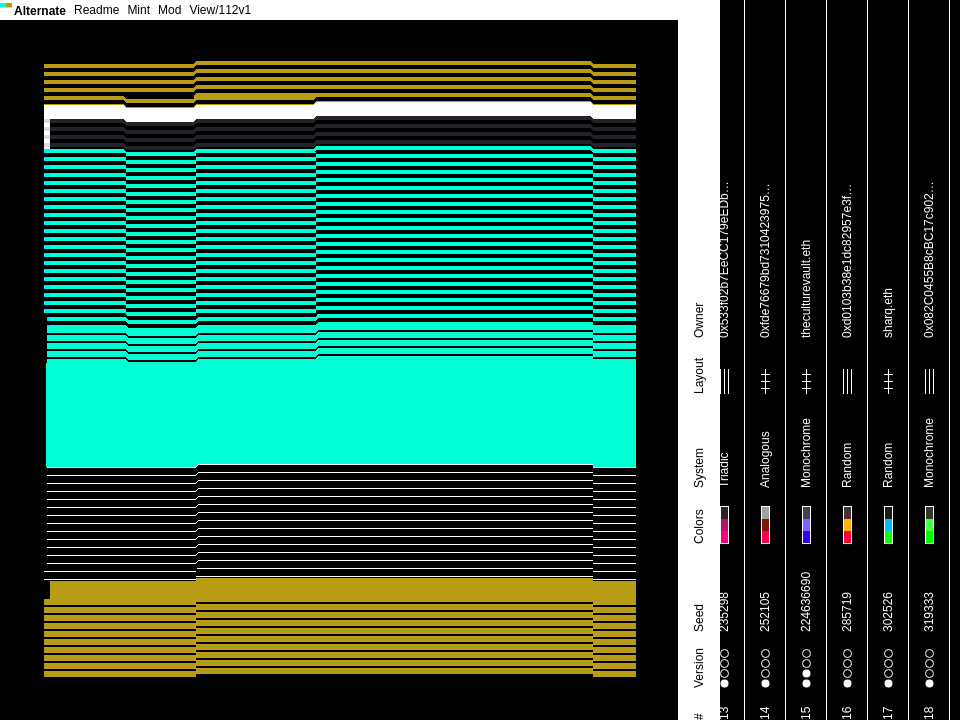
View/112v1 (220, 10)
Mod (169, 10)
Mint (138, 10)
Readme (96, 10)
